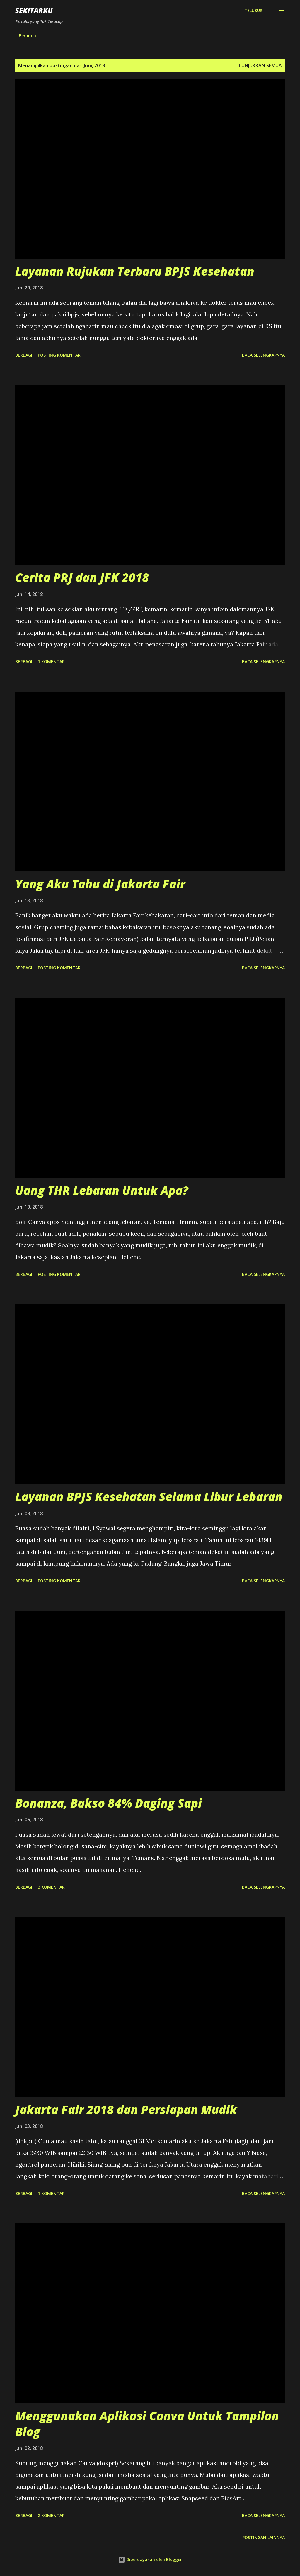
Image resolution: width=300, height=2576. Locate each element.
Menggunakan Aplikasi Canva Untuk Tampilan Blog (147, 2423)
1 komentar (51, 661)
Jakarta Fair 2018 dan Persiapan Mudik (126, 2109)
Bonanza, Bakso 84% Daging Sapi (108, 1803)
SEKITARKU (34, 10)
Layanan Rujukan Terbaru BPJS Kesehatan (134, 271)
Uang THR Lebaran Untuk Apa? (101, 1190)
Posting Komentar (59, 355)
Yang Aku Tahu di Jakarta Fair (100, 884)
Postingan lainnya (263, 2537)
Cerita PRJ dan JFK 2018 (82, 577)
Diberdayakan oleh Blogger (150, 2559)
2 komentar (51, 2515)
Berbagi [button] (23, 355)
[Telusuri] (254, 10)
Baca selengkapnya (263, 355)
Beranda (27, 35)
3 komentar (51, 1887)
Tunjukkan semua (260, 65)
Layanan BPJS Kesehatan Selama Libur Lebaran (148, 1496)
